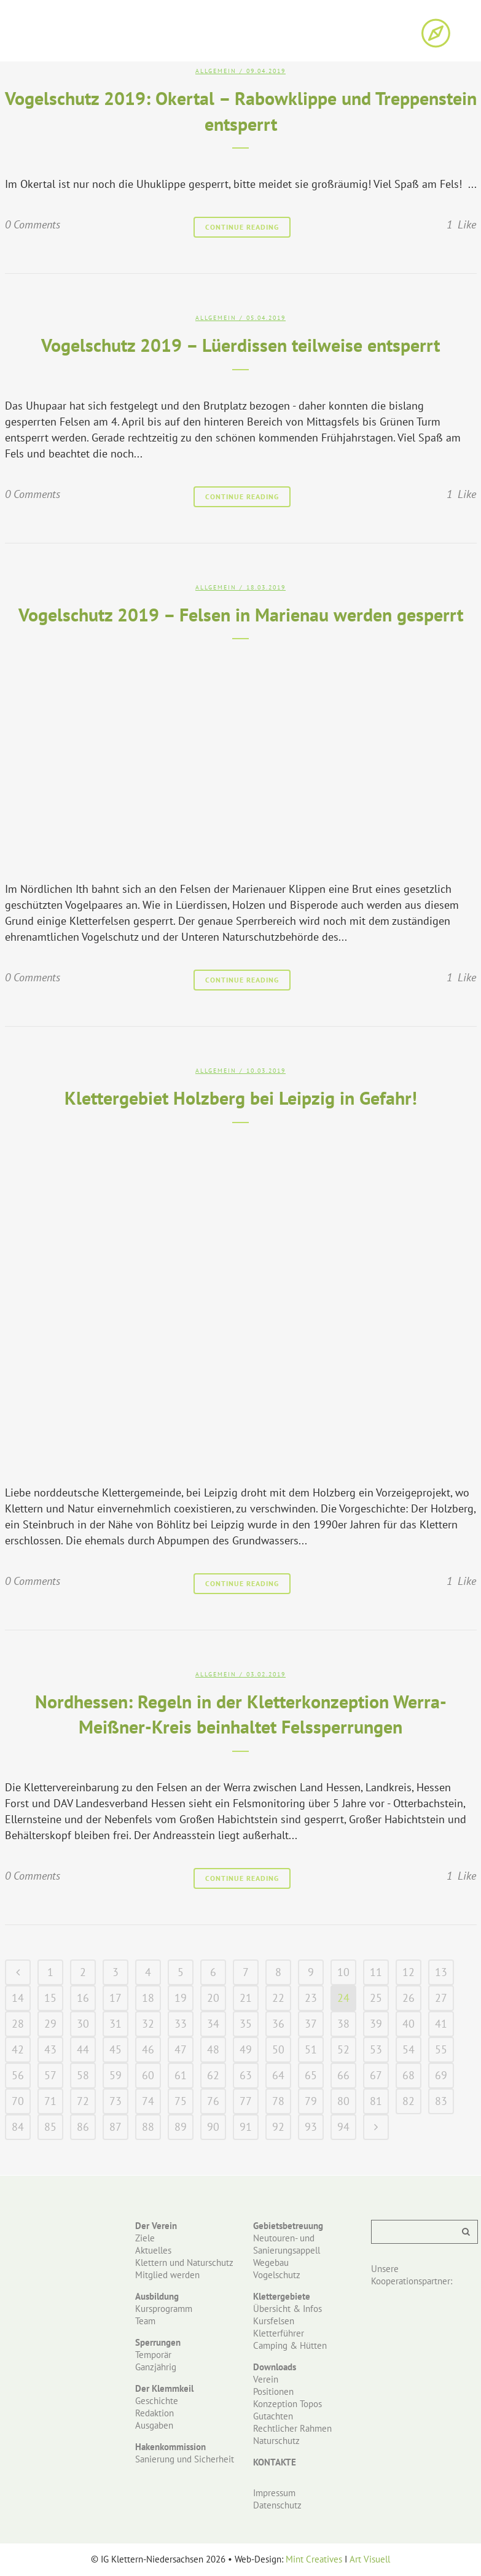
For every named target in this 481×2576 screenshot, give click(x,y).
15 (50, 1998)
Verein (265, 2379)
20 (213, 1998)
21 (246, 1998)
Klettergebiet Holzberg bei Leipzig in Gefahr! (241, 1098)
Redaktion (154, 2413)
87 (115, 2127)
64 (278, 2075)
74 (148, 2101)
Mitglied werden (167, 2275)
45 (115, 2049)
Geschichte (156, 2401)
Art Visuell (370, 2559)
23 (311, 1998)
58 (83, 2075)
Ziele (145, 2238)
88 (148, 2127)
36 (278, 2024)
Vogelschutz (276, 2275)
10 (343, 1972)
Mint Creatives (314, 2559)
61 (180, 2075)
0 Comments (32, 224)
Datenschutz (277, 2505)
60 (148, 2075)
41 (441, 2024)
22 (278, 1998)
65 (311, 2075)
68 (408, 2075)
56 (18, 2075)
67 (376, 2075)
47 (180, 2049)
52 (343, 2049)
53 (376, 2049)
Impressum (274, 2493)
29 (50, 2024)
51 (311, 2049)
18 (148, 1998)
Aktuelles (153, 2250)
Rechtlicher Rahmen (292, 2428)
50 (278, 2049)
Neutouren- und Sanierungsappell (286, 2244)
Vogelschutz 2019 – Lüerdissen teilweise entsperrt (240, 345)
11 (376, 1972)
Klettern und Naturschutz (184, 2262)
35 (246, 2024)
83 (441, 2101)
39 (376, 2024)
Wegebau (271, 2262)
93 (311, 2127)
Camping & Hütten (290, 2345)
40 (408, 2024)
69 (441, 2075)
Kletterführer (278, 2333)
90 (213, 2127)
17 (115, 1998)
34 (213, 2024)
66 (343, 2075)
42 (18, 2049)
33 (180, 2024)
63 (246, 2075)
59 (115, 2075)
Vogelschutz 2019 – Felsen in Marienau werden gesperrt (240, 614)
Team (145, 2321)
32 (148, 2024)
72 (83, 2101)
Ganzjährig (155, 2367)
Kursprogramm (163, 2308)
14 (18, 1998)
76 (213, 2101)
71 (50, 2101)
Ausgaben (154, 2425)
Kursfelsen (273, 2321)
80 (343, 2101)
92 (278, 2127)
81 (376, 2101)
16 (83, 1998)
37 (311, 2024)
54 (408, 2049)
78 (278, 2101)
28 (18, 2024)
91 (246, 2127)
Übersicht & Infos (287, 2308)
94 (343, 2127)
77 (246, 2101)
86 (83, 2127)
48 (213, 2049)
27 (441, 1998)
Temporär (153, 2354)
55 (441, 2049)
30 (83, 2024)
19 (180, 1998)
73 (115, 2101)
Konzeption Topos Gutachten (287, 2410)
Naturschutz (276, 2440)
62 (213, 2075)
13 (441, 1972)
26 (408, 1998)
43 (50, 2049)
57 (50, 2075)
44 (83, 2049)
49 (246, 2049)
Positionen (273, 2391)
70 (18, 2101)
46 (148, 2049)
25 (376, 1998)
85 (50, 2127)
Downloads (274, 2367)
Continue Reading (242, 227)
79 (311, 2101)
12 (408, 1972)
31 (115, 2024)
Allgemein (216, 71)
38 (343, 2024)
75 (180, 2101)
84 (18, 2127)
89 (180, 2127)
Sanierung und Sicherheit (184, 2459)
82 (408, 2101)
